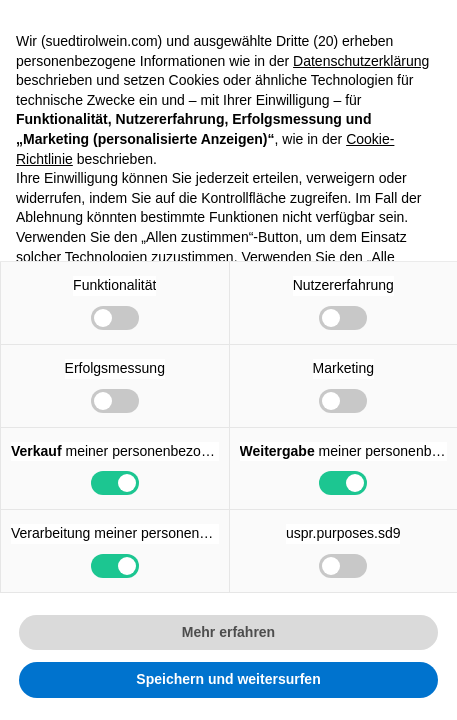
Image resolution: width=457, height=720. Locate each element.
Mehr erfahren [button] (228, 632)
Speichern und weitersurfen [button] (228, 679)
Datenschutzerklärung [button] (361, 61)
